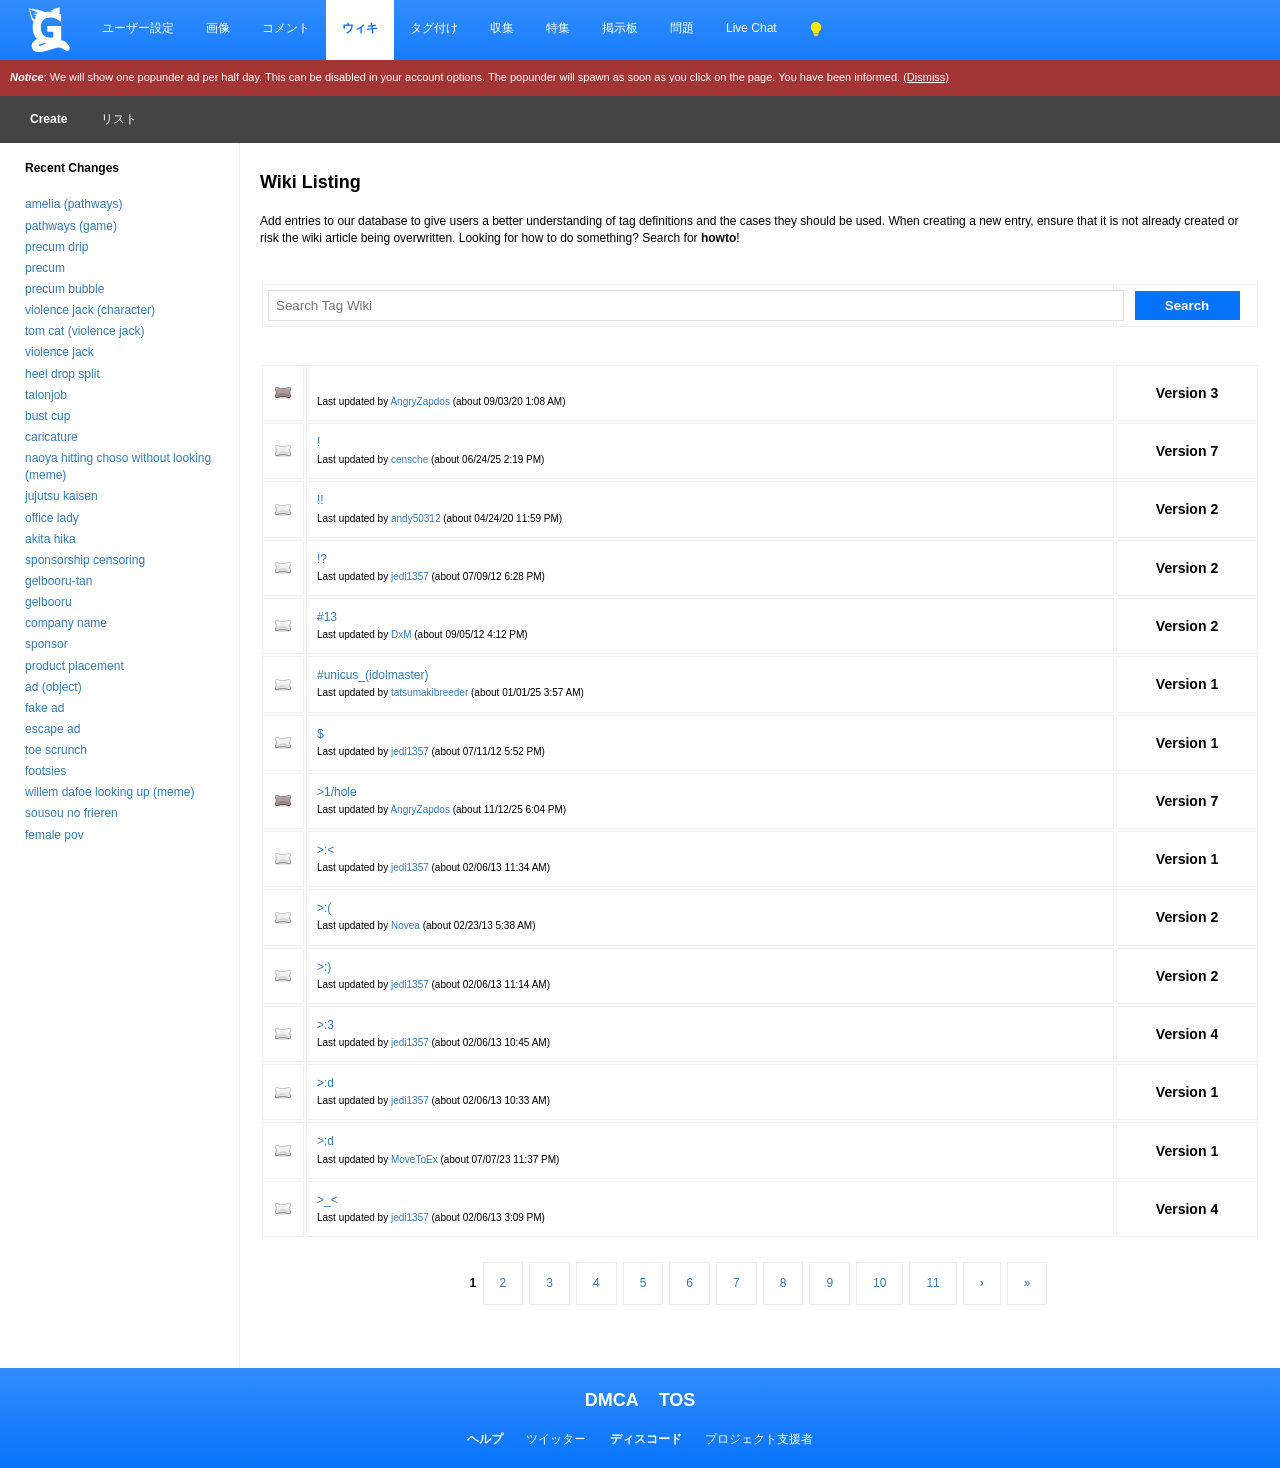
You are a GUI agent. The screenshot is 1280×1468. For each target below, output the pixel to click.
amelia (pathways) (73, 204)
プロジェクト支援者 (759, 1439)
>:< (325, 850)
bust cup (47, 416)
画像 (218, 28)
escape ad (52, 729)
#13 (327, 617)
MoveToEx (414, 1159)
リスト (119, 119)
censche (409, 459)
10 (879, 1283)
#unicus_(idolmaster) (372, 675)
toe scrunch (56, 750)
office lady (52, 518)
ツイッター (556, 1439)
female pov (54, 835)
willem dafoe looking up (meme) (109, 792)
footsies (45, 771)
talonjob (46, 395)
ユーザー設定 (138, 28)
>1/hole (337, 792)
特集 (558, 28)
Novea (405, 925)
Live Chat (751, 28)
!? (322, 559)
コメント (286, 28)
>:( (324, 908)
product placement (74, 666)
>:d (325, 1083)
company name (66, 623)
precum (45, 268)
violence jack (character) (90, 310)
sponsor (46, 644)
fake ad (44, 708)
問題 (682, 28)
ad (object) (53, 687)
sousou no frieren (71, 813)
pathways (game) (71, 226)
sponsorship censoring (85, 560)
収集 (502, 28)
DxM (401, 634)
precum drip (56, 247)
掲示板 (620, 28)
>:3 (325, 1025)
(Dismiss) (926, 77)
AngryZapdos (419, 401)
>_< (327, 1200)
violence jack (59, 352)
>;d (325, 1141)
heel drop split (62, 374)
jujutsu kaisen (61, 496)
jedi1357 (410, 576)
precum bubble (64, 289)
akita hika (50, 539)
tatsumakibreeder (429, 692)
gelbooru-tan (58, 581)
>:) (324, 967)
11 (932, 1283)
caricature (51, 437)
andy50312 (416, 518)
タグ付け (434, 28)
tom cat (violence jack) (84, 331)
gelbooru (48, 602)
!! (320, 500)
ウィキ (360, 28)
